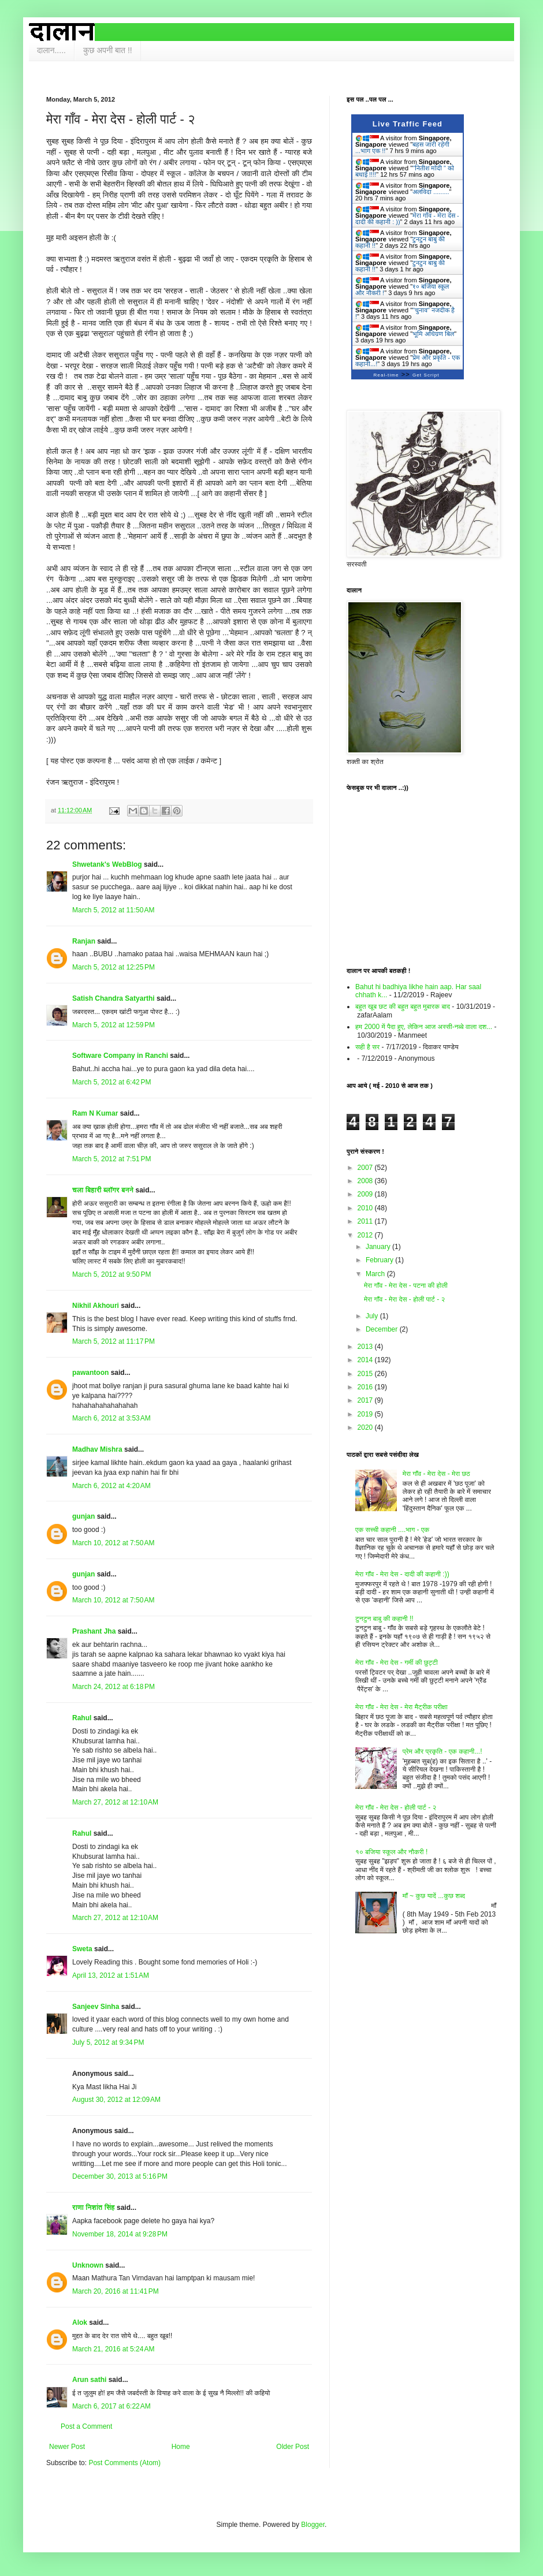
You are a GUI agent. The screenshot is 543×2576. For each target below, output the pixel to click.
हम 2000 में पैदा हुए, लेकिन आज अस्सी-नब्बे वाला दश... (423, 1027)
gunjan (83, 1516)
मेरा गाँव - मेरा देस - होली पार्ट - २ (404, 1299)
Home (181, 2447)
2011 (366, 1221)
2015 (366, 1374)
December (383, 1329)
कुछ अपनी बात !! (107, 50)
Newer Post (67, 2447)
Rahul (81, 1718)
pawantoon (90, 1373)
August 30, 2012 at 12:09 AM (116, 2100)
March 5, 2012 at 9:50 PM (111, 1274)
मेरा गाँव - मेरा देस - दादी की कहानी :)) (402, 1574)
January (379, 1247)
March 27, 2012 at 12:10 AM (115, 1802)
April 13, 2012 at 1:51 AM (110, 1975)
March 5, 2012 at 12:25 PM (113, 967)
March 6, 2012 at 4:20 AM (111, 1486)
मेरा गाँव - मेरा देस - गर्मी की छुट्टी (396, 1662)
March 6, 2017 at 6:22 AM (111, 2406)
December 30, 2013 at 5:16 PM (120, 2176)
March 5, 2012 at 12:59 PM (113, 1025)
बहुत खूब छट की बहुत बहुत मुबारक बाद (402, 1006)
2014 (366, 1360)
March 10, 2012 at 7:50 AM (113, 1543)
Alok (79, 2322)
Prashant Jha (94, 1631)
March (376, 1274)
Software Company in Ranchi (120, 1056)
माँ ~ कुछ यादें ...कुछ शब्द (434, 1896)
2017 (366, 1400)
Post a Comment (86, 2426)
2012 (366, 1235)
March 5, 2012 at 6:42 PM (111, 1082)
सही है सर (367, 1047)
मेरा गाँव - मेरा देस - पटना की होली (406, 1285)
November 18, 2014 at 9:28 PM (120, 2234)
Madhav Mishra (97, 1449)
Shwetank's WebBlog (107, 864)
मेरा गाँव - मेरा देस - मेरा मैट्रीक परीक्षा (401, 1707)
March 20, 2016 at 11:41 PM (115, 2291)
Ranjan (83, 941)
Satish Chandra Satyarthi (113, 998)
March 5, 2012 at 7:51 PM (111, 1159)
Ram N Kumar (95, 1113)
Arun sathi (89, 2380)
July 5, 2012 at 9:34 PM (108, 2042)
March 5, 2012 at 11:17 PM (113, 1341)
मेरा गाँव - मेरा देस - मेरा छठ (436, 1474)
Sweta (82, 1949)
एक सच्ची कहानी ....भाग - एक (392, 1530)
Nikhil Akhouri (95, 1306)
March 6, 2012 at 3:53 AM (111, 1418)
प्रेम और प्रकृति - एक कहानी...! (442, 1751)
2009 (366, 1194)
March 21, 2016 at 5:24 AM (113, 2349)
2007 (366, 1168)
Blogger (313, 2525)
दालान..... (51, 50)
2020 (366, 1427)
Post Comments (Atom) (124, 2463)
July (373, 1316)
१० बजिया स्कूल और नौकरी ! (391, 1852)
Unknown (87, 2265)
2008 (366, 1181)
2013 (366, 1347)
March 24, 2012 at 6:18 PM (113, 1687)
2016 (366, 1387)
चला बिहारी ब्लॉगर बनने (102, 1190)
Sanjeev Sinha (95, 2007)
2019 (366, 1414)
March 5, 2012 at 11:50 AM (113, 910)
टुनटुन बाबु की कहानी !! (384, 1619)
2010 (366, 1208)
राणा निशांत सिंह (93, 2208)
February (380, 1260)
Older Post (292, 2447)
